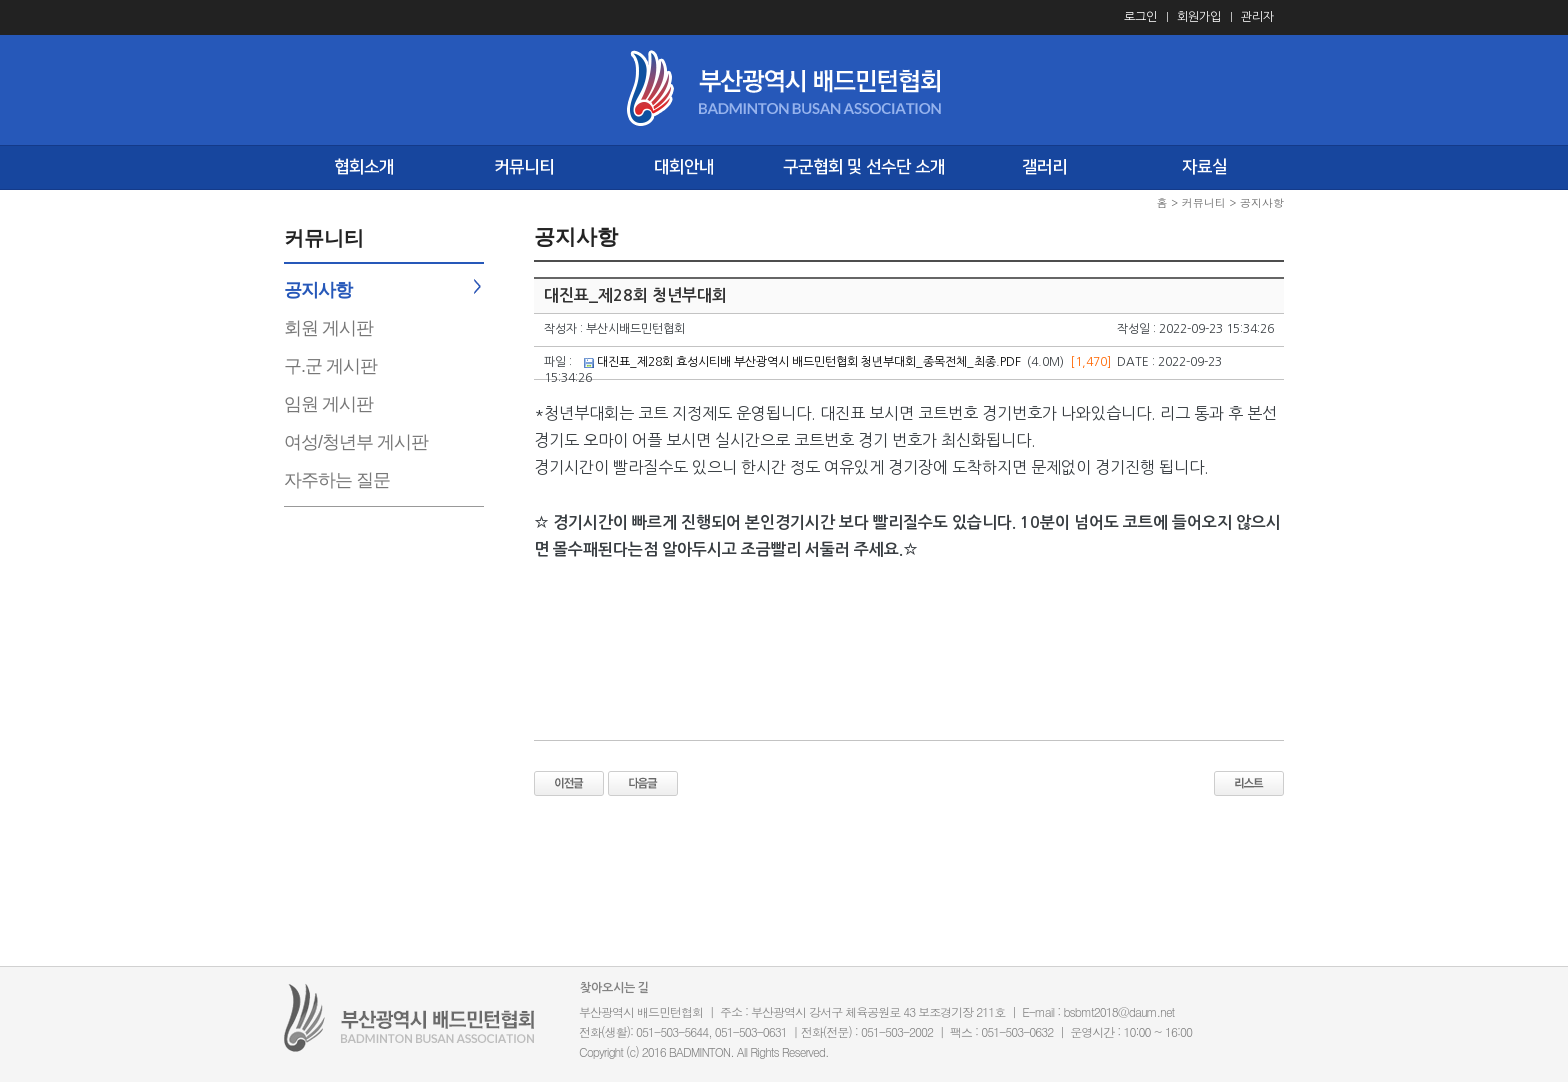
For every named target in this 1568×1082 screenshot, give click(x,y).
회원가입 (1199, 17)
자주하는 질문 (337, 480)
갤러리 (1044, 167)
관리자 (1257, 17)
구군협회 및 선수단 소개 (864, 167)
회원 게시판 (328, 328)
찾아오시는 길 (614, 988)
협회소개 (364, 167)
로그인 (1140, 17)
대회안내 (684, 167)
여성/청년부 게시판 (356, 442)
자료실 (1204, 167)
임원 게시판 (328, 404)
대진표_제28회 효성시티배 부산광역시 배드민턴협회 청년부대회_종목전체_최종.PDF (809, 362)
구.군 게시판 (330, 366)
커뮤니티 (524, 167)
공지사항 (318, 290)
